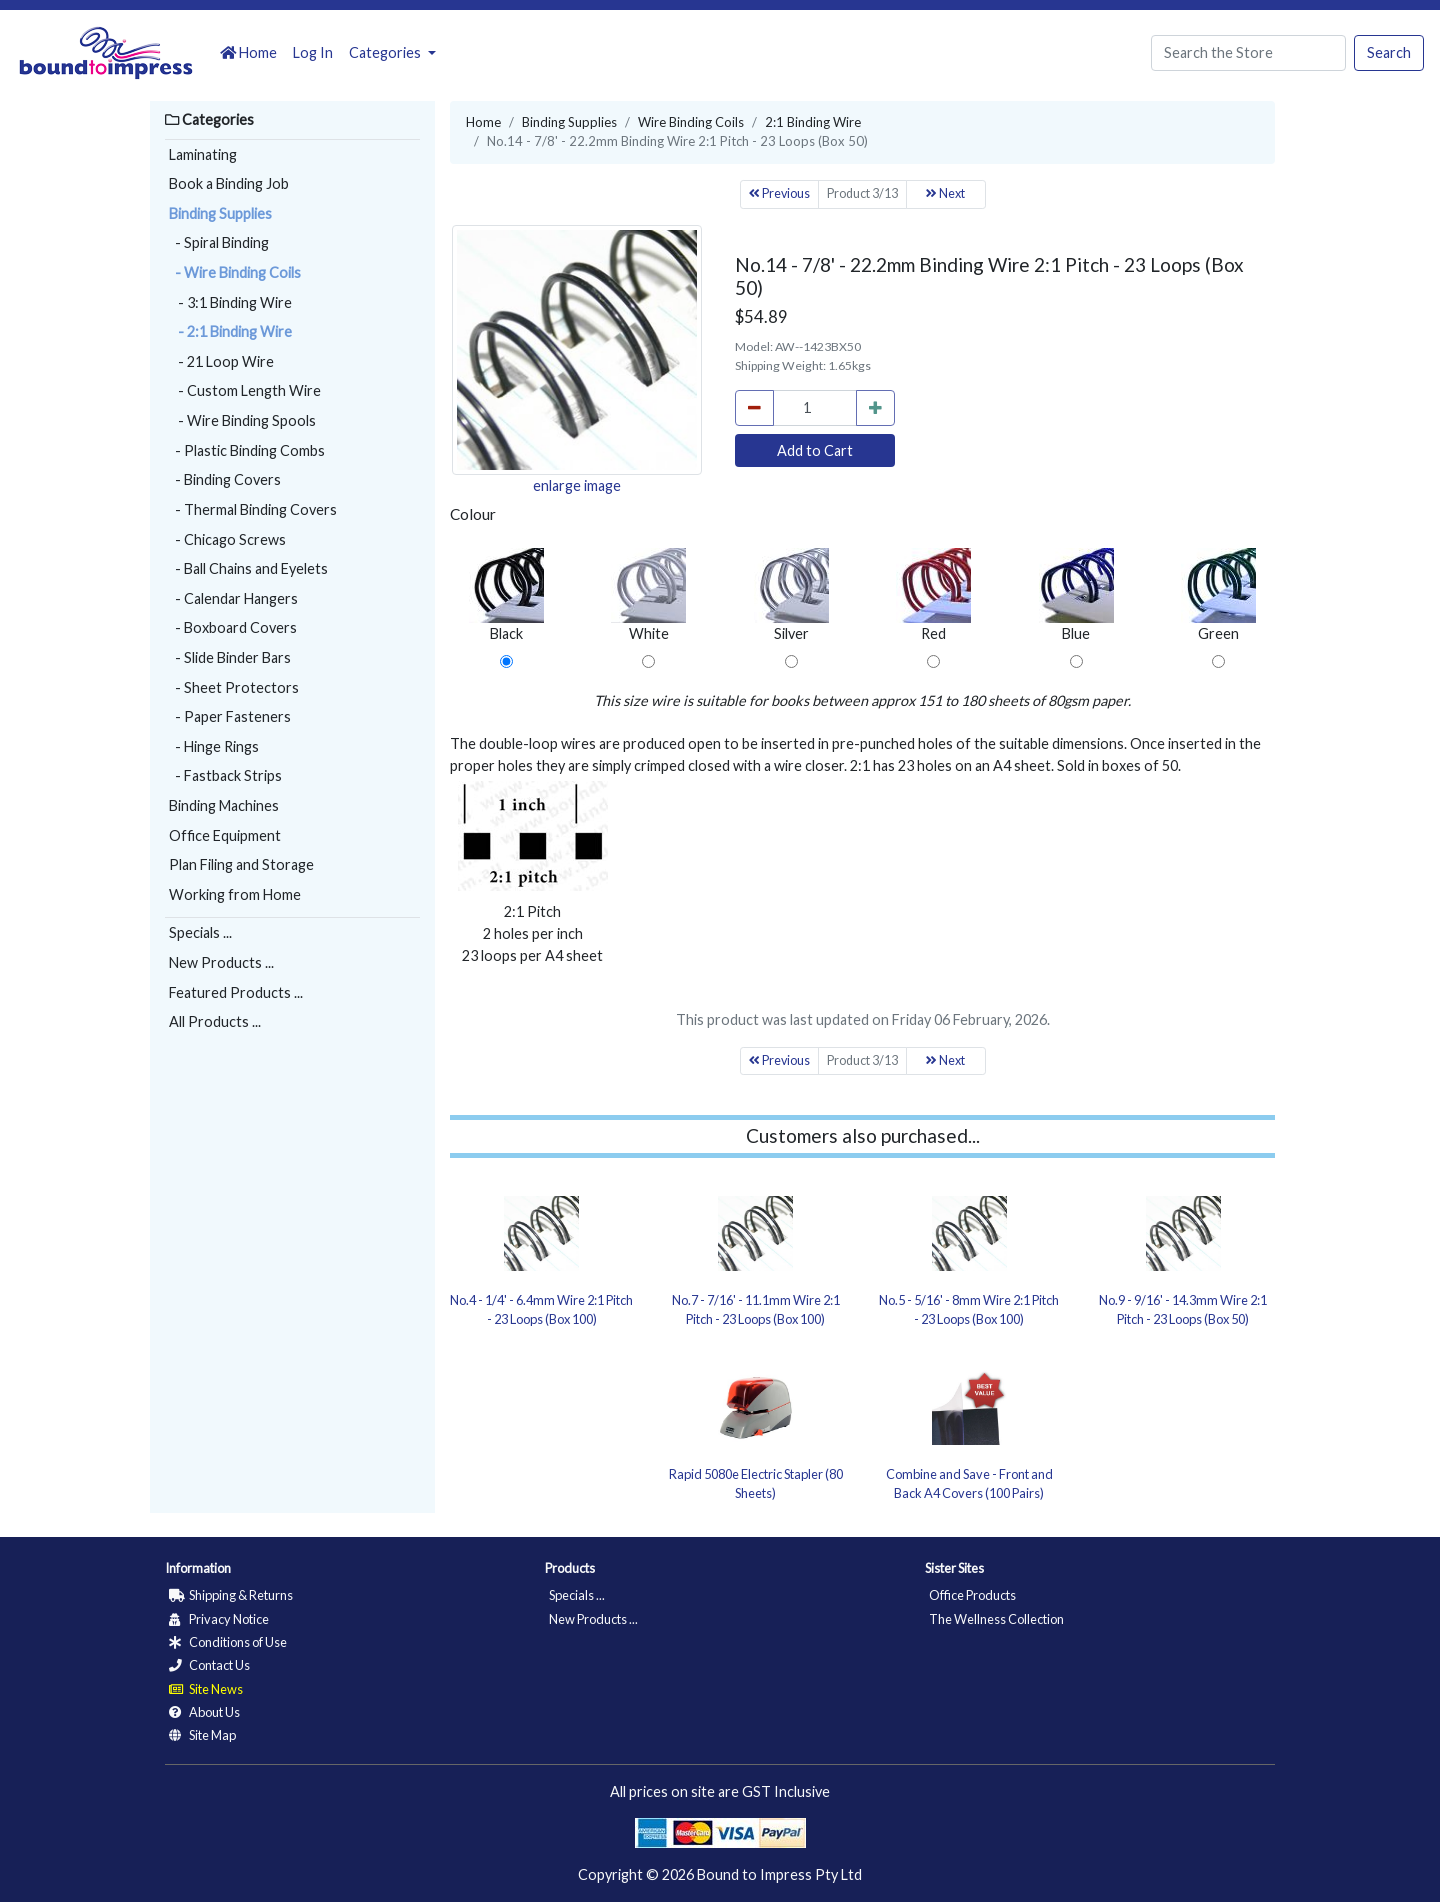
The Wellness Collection (996, 1619)
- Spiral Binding (219, 242)
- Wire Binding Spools (242, 420)
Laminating (203, 154)
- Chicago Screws (227, 539)
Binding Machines (224, 805)
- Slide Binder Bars (230, 657)
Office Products (972, 1595)
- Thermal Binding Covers (253, 509)
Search (1389, 52)
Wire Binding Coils (691, 122)
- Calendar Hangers (233, 598)
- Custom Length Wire (245, 390)
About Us (204, 1712)
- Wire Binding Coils (235, 272)
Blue (1076, 595)
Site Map (202, 1735)
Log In (313, 52)
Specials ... (200, 932)
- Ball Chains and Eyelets (248, 568)
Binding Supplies (220, 213)
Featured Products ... (236, 992)
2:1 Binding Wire (813, 122)
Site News (206, 1689)
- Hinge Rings (214, 746)
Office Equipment (225, 835)
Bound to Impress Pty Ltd (779, 1874)
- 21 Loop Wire (221, 361)
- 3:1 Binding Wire (230, 302)
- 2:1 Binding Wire (230, 331)
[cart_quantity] (815, 408)
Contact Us (209, 1665)
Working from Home (235, 894)
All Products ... (215, 1021)
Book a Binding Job (229, 183)
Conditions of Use (228, 1642)
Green (1218, 595)
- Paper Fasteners (230, 716)
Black (506, 595)
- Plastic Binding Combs (247, 450)
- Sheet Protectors (234, 687)
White (648, 595)
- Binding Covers (225, 479)
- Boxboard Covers (233, 627)
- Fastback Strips (225, 775)
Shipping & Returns (231, 1595)
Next (945, 193)
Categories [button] (386, 52)
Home (248, 52)
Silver (791, 595)
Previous (779, 193)
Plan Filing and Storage (241, 864)
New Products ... (221, 962)
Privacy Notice (219, 1619)
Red (933, 595)
